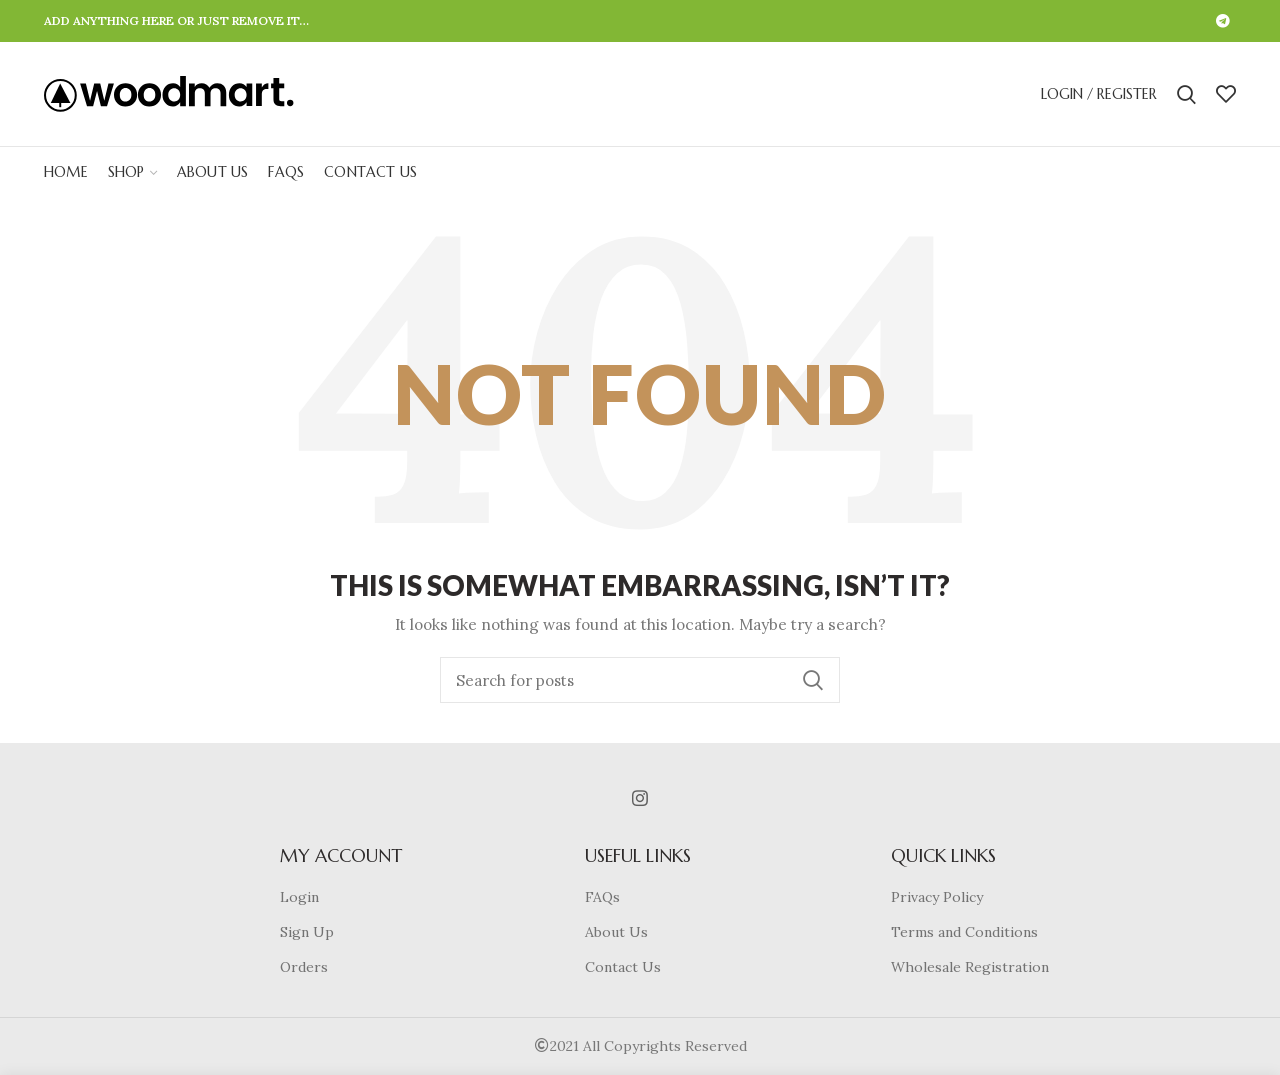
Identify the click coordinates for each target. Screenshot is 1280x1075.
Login (299, 897)
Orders (304, 967)
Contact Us (623, 967)
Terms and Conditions (964, 932)
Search (813, 680)
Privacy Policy (937, 897)
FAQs (602, 897)
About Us (616, 932)
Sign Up (307, 932)
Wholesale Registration (970, 967)
